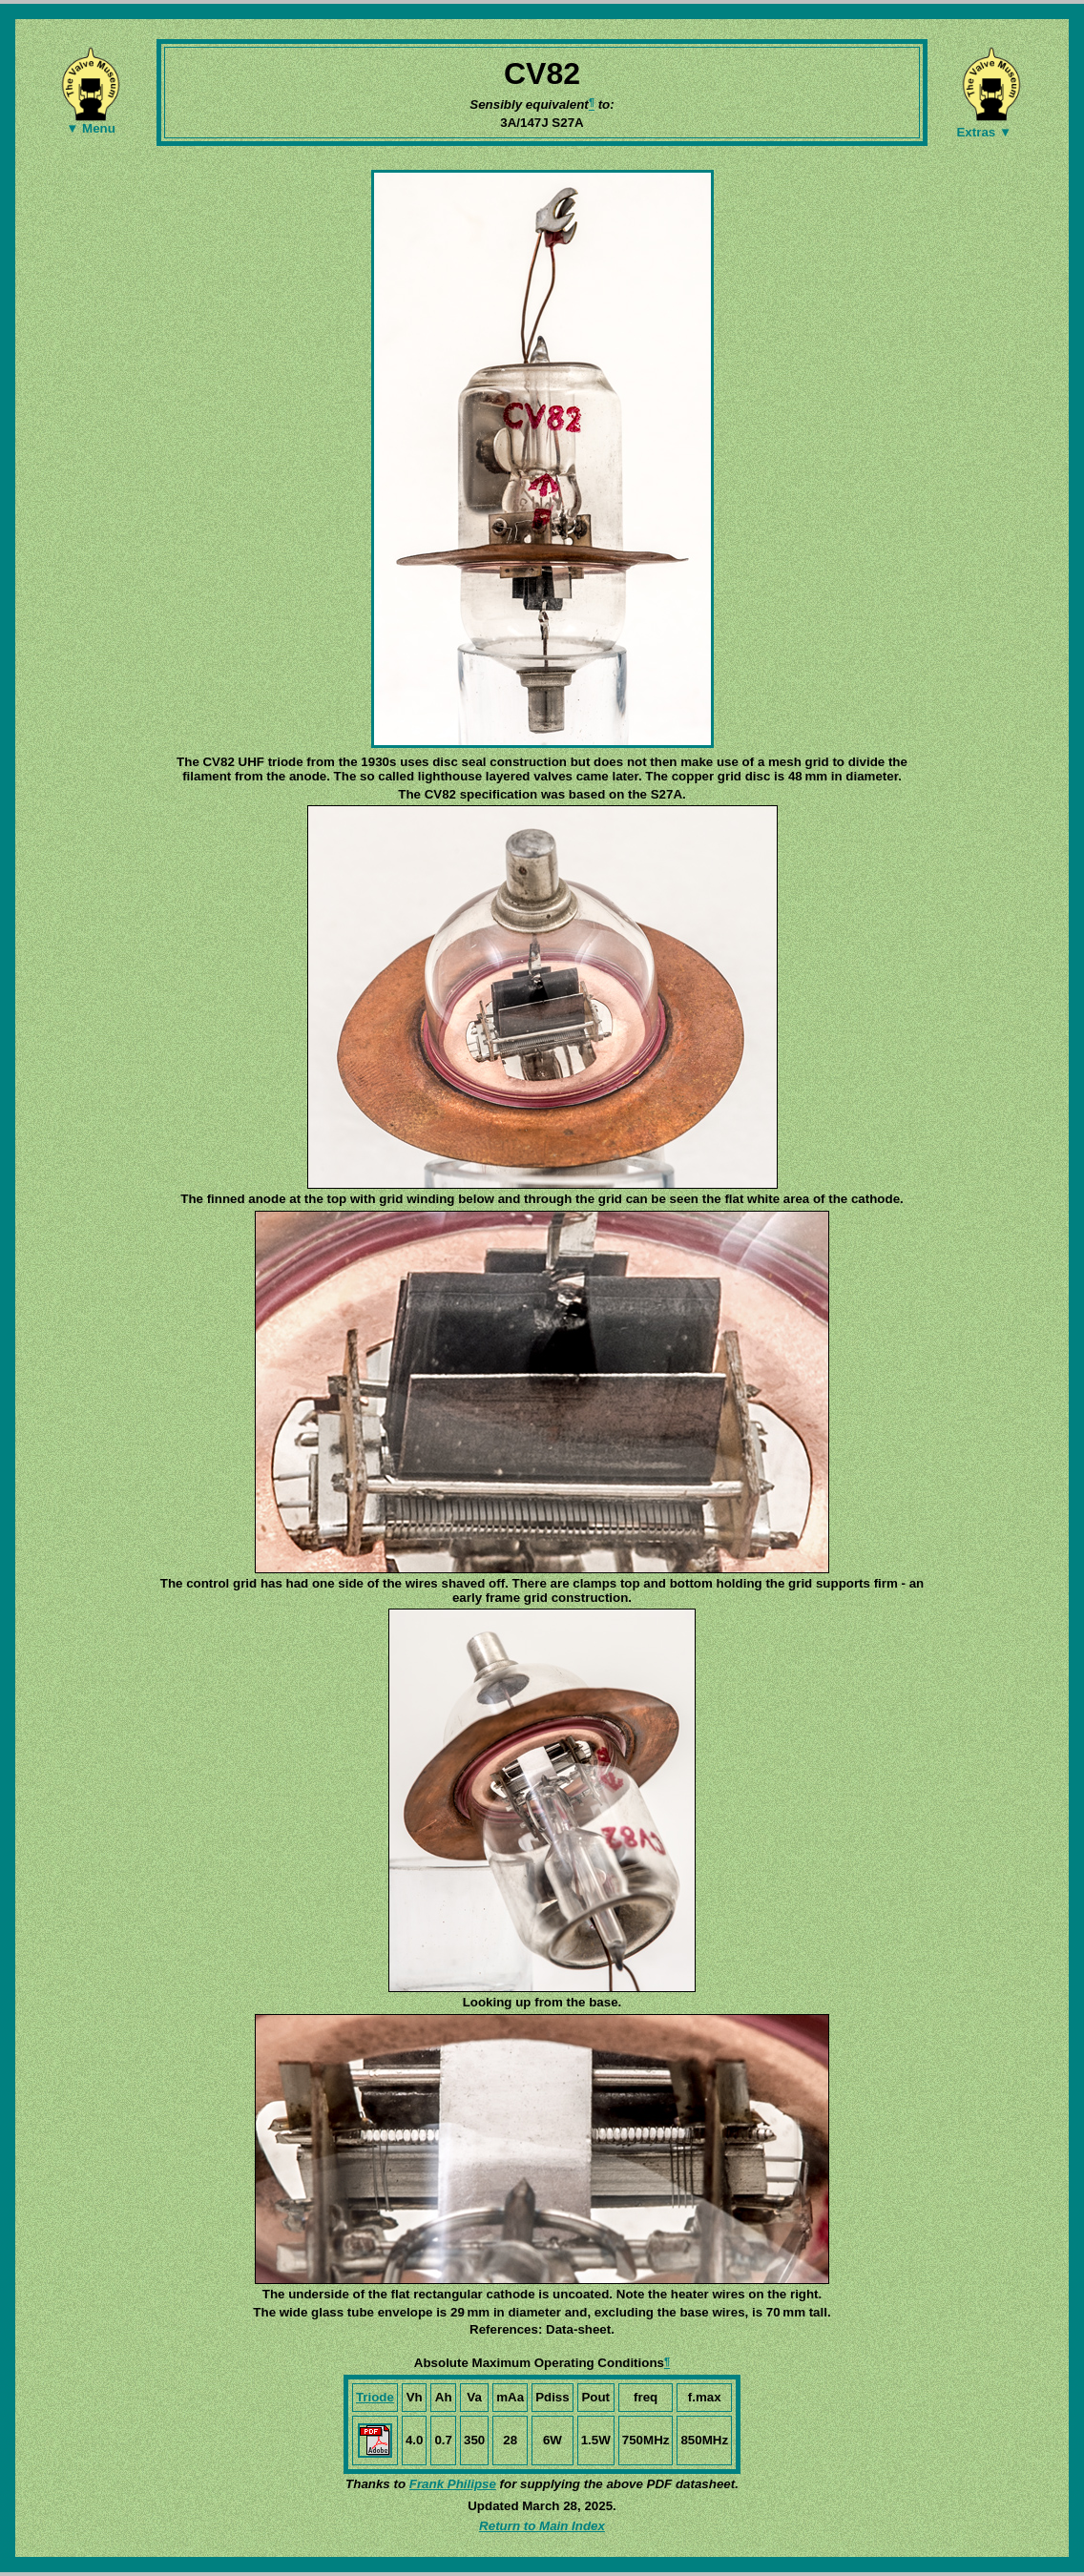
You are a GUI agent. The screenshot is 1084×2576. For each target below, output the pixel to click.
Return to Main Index (542, 2526)
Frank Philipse (452, 2484)
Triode (375, 2397)
